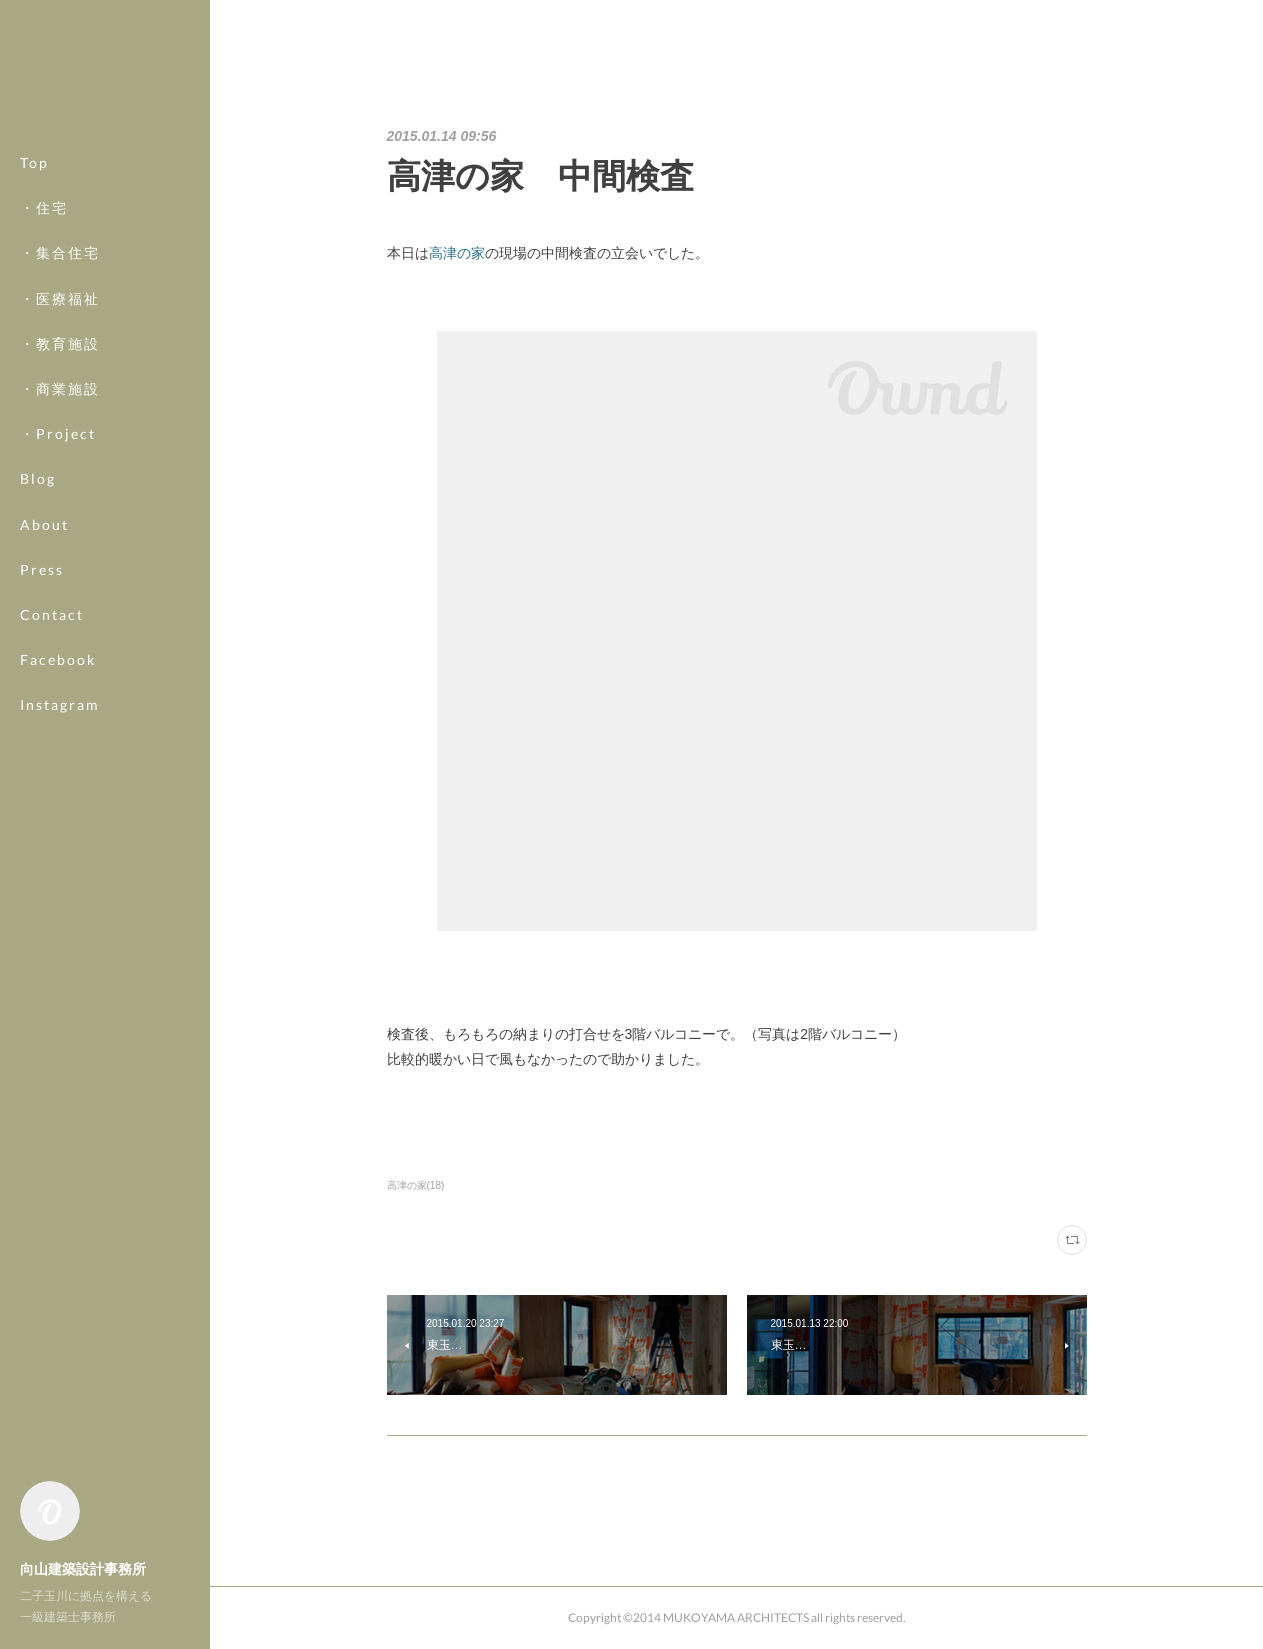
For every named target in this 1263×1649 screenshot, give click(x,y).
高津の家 (457, 253)
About (44, 524)
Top (34, 162)
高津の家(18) (416, 1185)
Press (42, 569)
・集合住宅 (60, 252)
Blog (38, 478)
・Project (58, 433)
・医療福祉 (60, 298)
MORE (44, 659)
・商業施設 (60, 388)
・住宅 (44, 207)
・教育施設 (60, 343)
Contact (52, 614)
